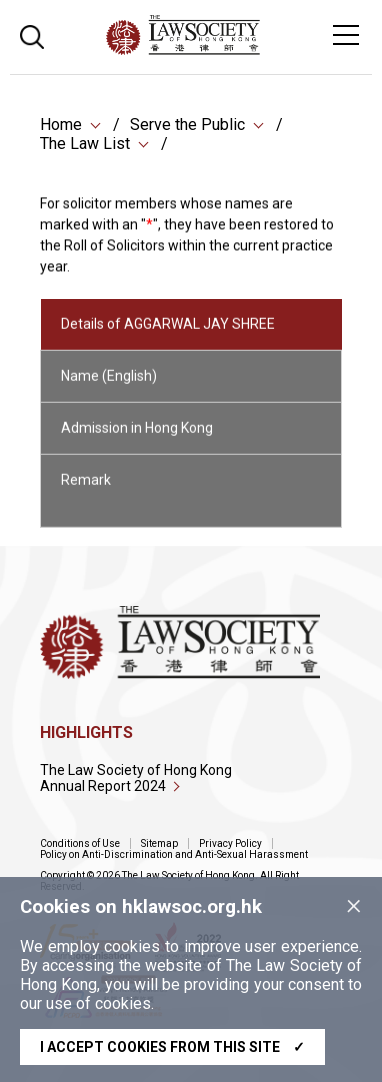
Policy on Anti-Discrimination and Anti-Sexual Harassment (174, 854)
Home (61, 125)
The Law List (85, 144)
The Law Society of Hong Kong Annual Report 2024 (136, 778)
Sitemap (159, 843)
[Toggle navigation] (346, 35)
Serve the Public (187, 125)
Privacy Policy (230, 843)
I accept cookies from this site (172, 1047)
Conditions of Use (80, 843)
